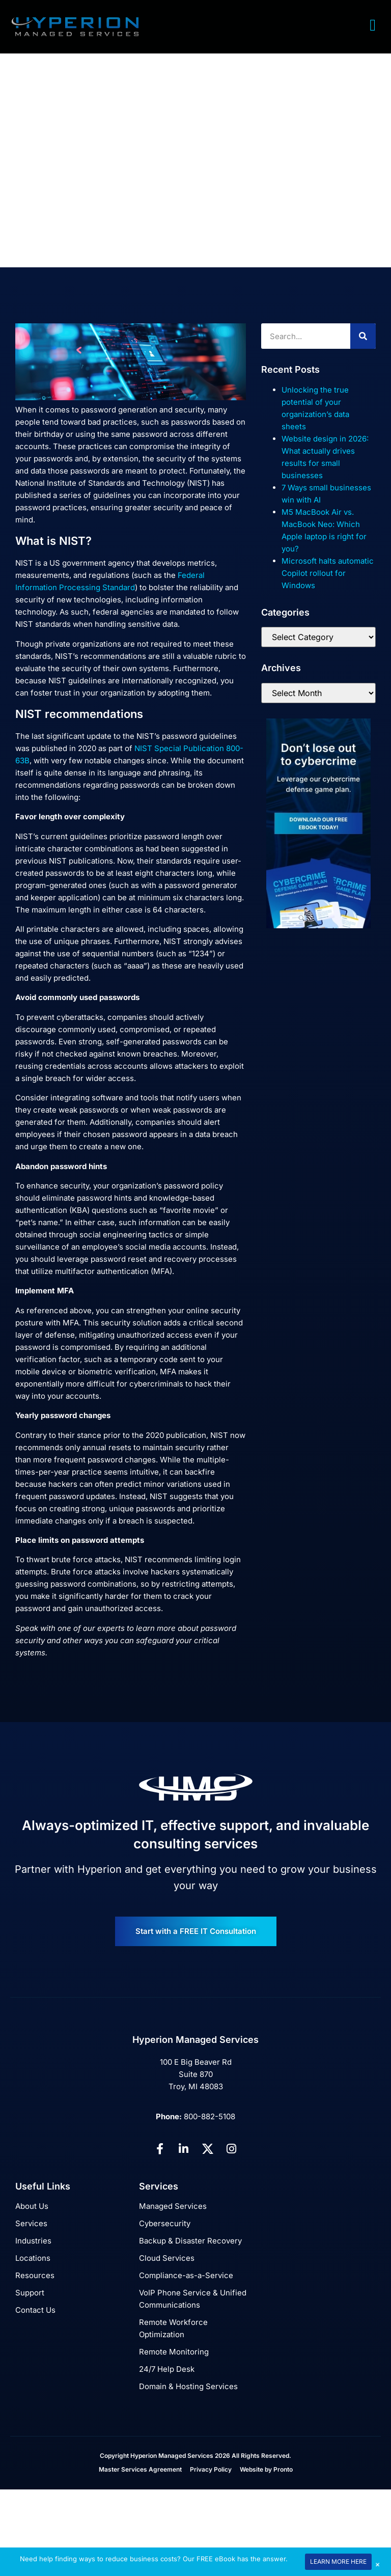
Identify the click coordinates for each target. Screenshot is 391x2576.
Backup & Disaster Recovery (190, 2241)
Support (29, 2292)
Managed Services (173, 2206)
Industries (33, 2241)
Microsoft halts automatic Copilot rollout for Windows (328, 573)
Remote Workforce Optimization (173, 2328)
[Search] (363, 336)
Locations (32, 2258)
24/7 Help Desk (166, 2369)
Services (31, 2223)
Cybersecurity (164, 2223)
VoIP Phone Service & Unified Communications (192, 2299)
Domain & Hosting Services (188, 2386)
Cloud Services (166, 2258)
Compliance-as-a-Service (186, 2275)
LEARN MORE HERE (338, 2561)
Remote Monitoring (174, 2352)
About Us (31, 2206)
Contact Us (35, 2310)
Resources (34, 2275)
